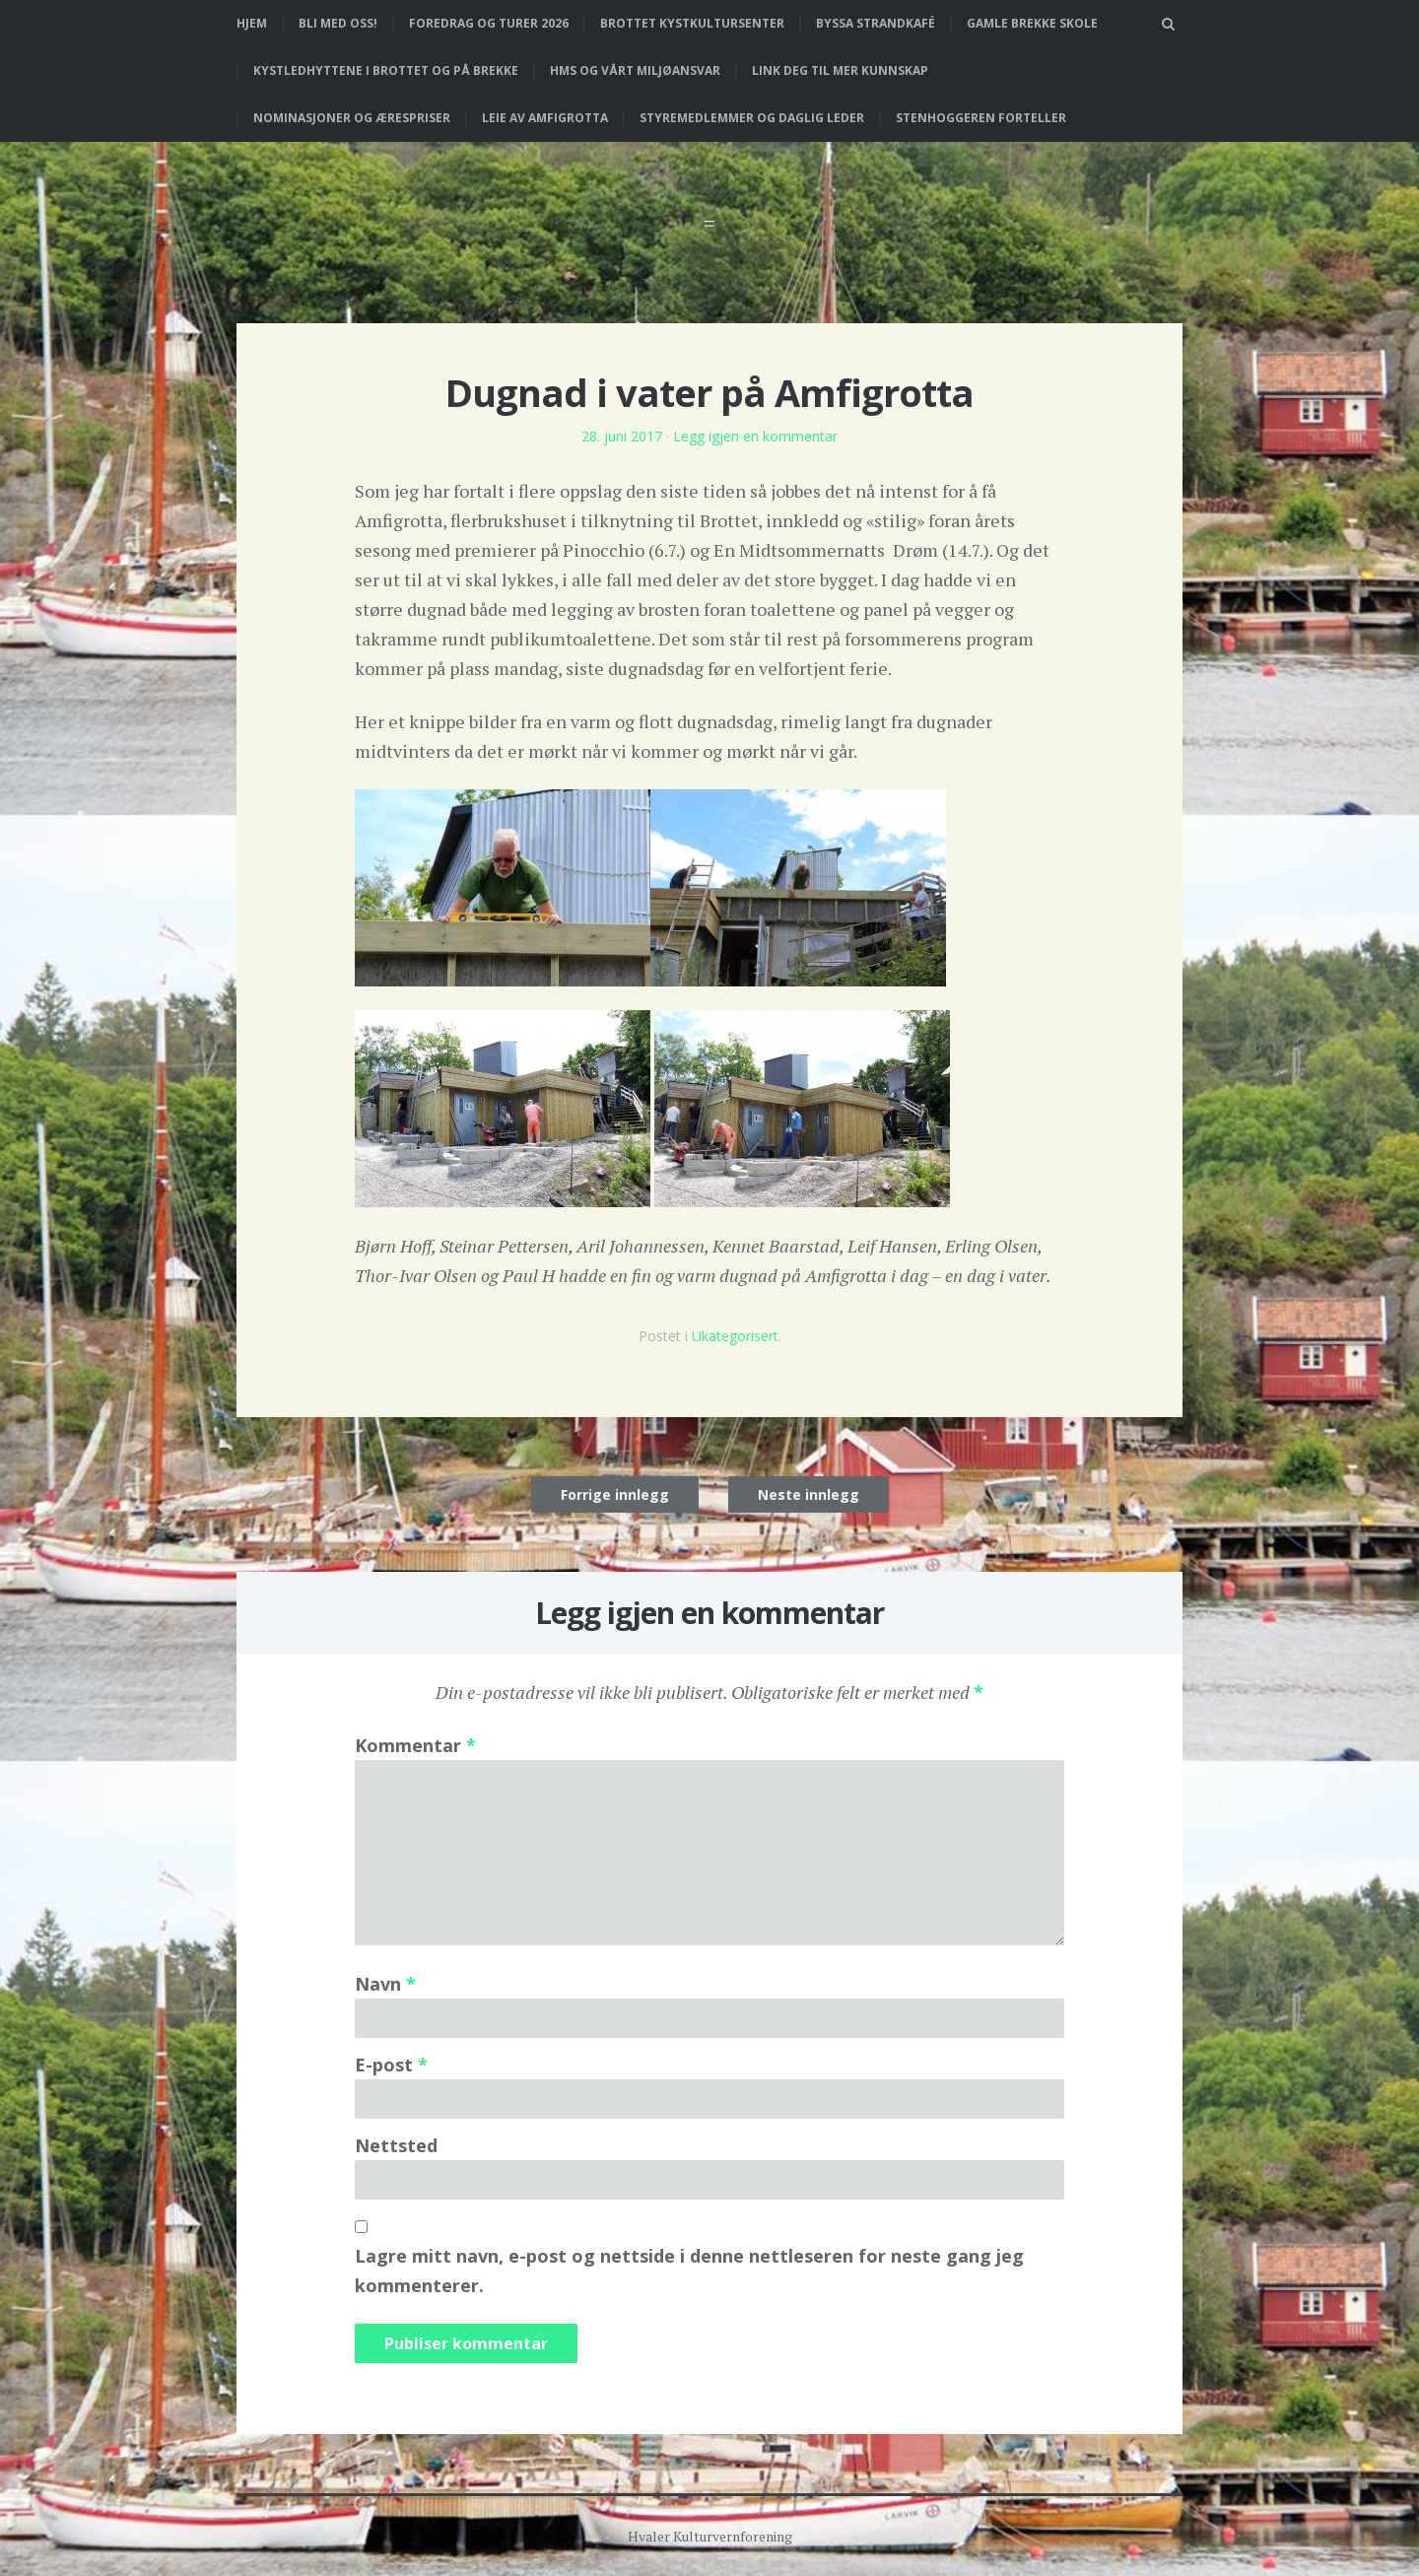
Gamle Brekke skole (1032, 23)
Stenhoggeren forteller (981, 117)
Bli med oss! (338, 23)
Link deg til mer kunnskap (840, 70)
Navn (385, 1984)
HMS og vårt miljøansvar (635, 70)
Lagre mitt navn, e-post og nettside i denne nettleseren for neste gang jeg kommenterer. (689, 2270)
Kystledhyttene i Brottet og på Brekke (385, 70)
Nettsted (396, 2145)
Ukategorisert (735, 1335)
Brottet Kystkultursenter (692, 23)
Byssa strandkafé (875, 23)
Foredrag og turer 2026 (489, 23)
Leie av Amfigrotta (545, 117)
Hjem (251, 23)
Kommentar (415, 1745)
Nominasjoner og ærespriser (351, 117)
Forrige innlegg (615, 1494)
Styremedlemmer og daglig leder (752, 117)
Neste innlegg (808, 1494)
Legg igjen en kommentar (755, 436)
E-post (391, 2064)
